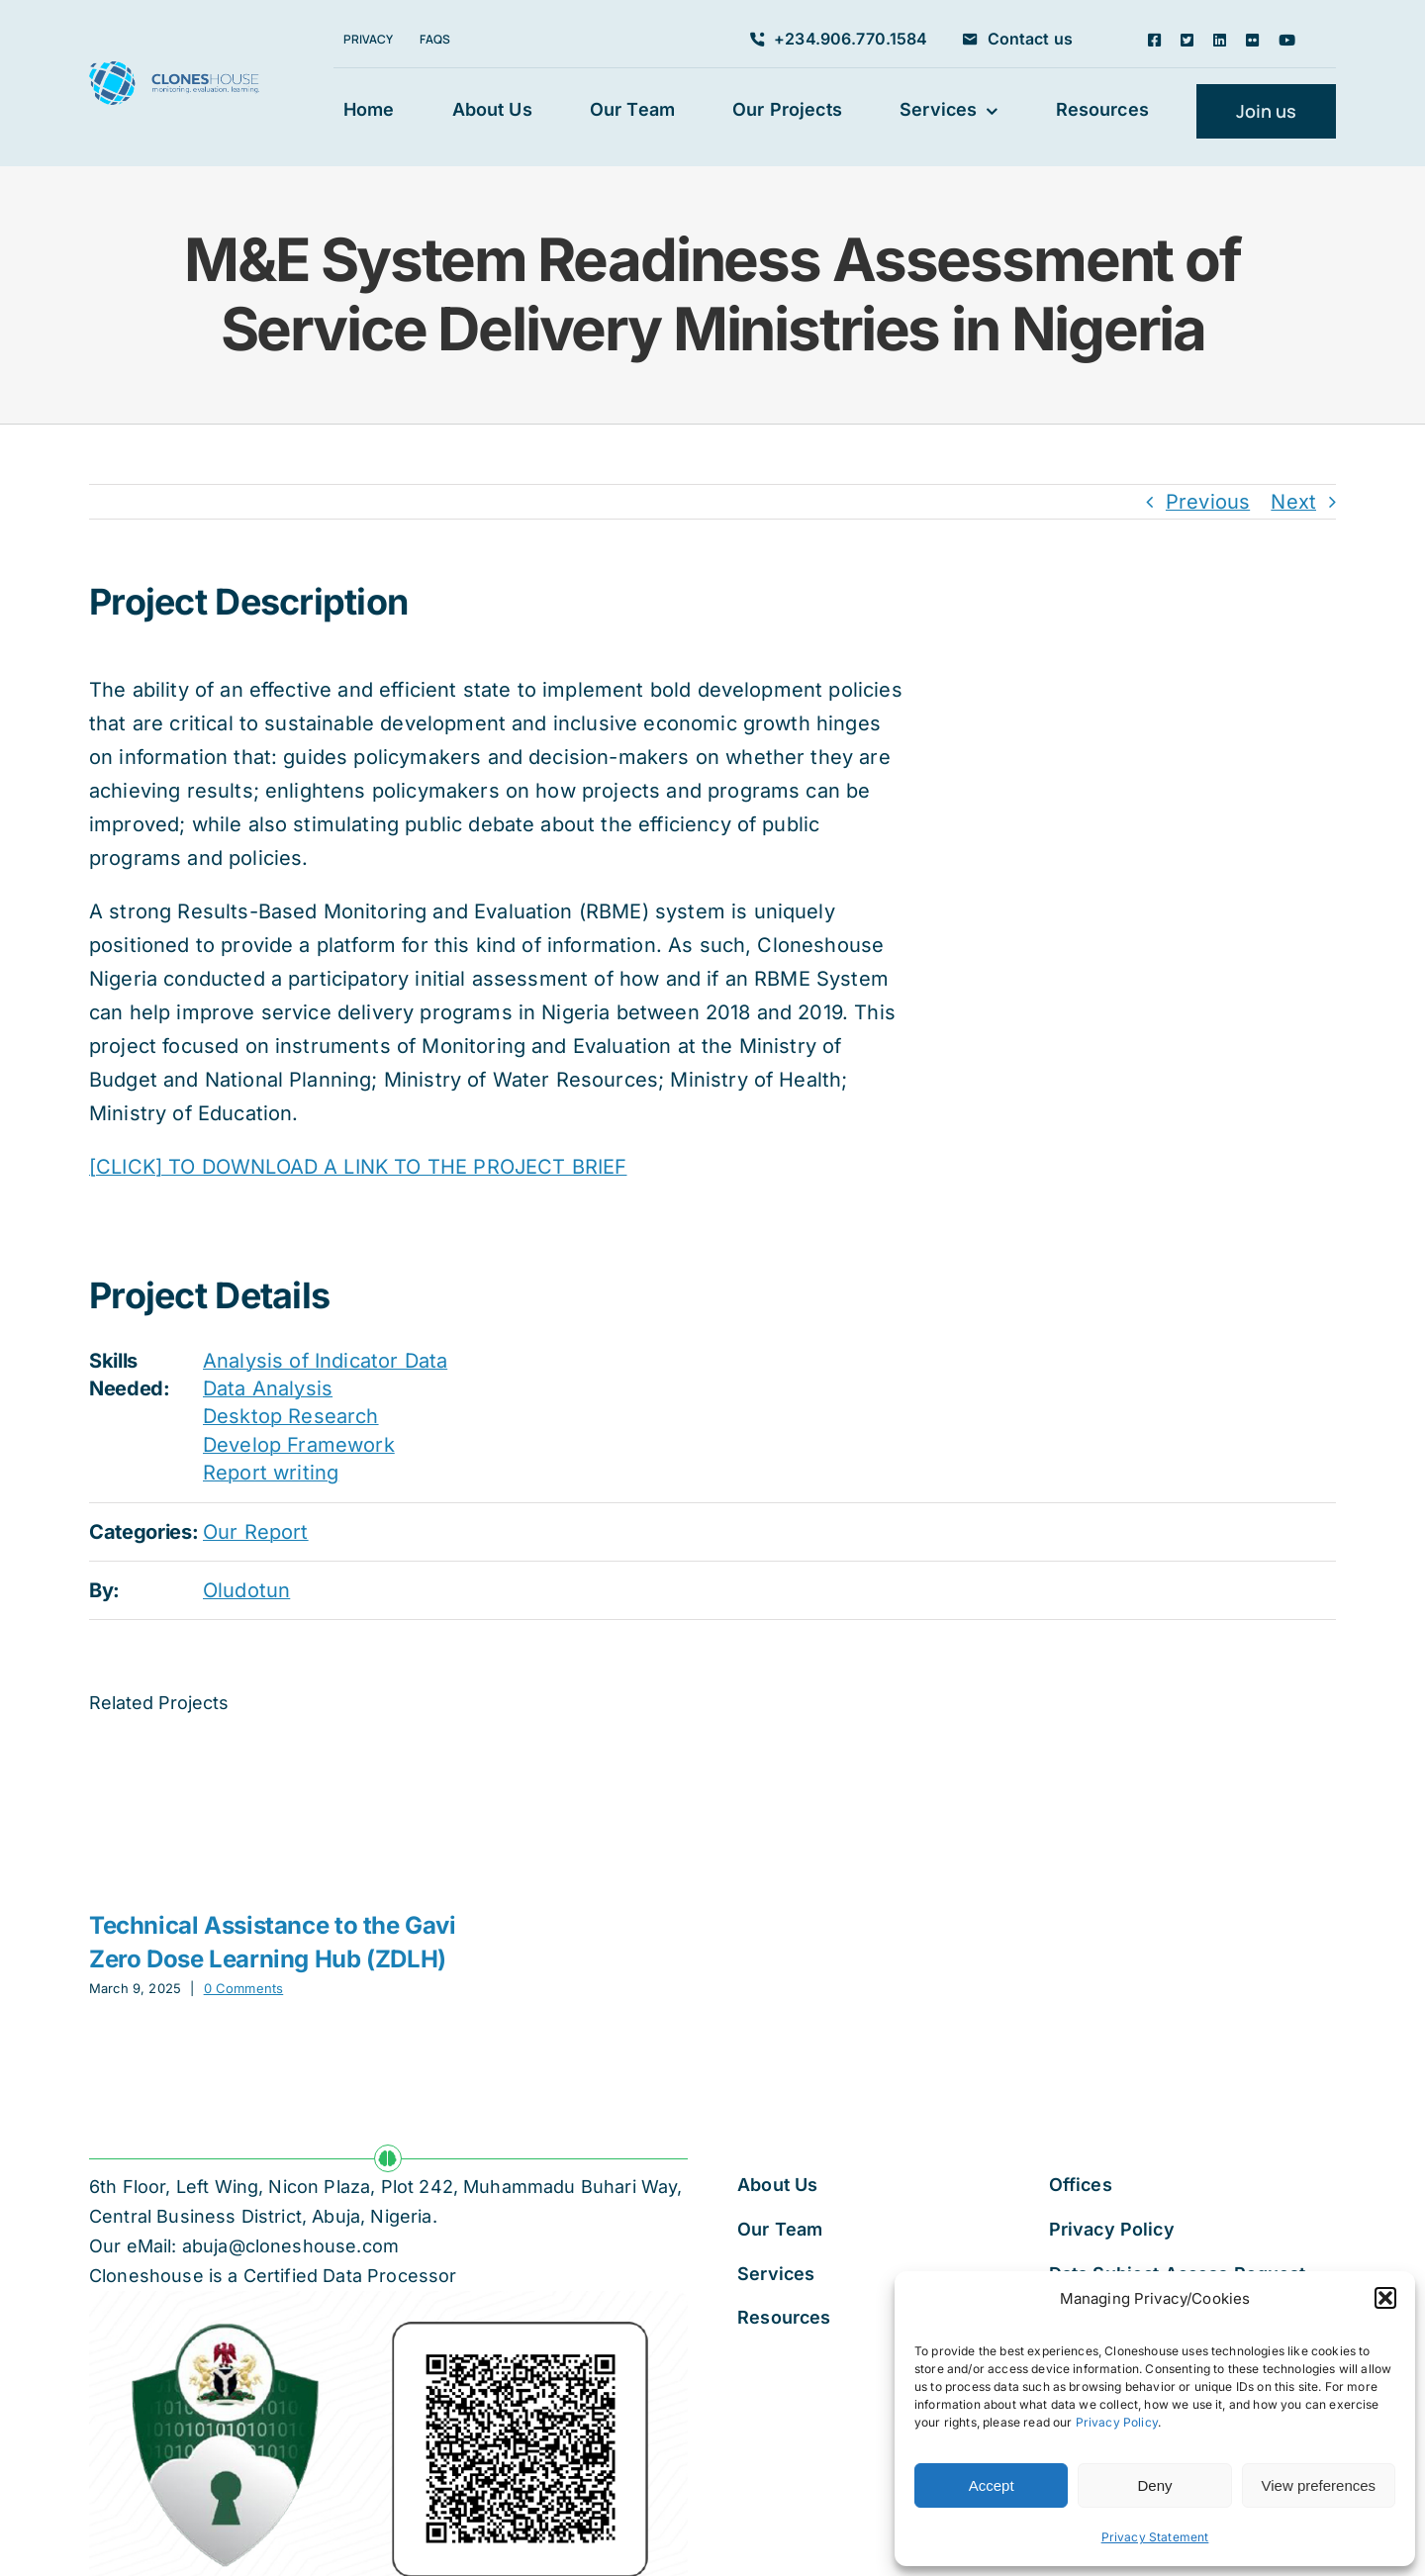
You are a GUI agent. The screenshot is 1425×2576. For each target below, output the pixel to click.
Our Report (256, 1532)
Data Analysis (267, 1388)
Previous (1208, 502)
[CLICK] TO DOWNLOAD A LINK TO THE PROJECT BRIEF (358, 1167)
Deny (1154, 2485)
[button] (1385, 2298)
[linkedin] (1219, 40)
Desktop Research (291, 1416)
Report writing (270, 1472)
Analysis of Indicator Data (325, 1361)
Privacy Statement (1155, 2536)
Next (1293, 502)
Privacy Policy (1117, 2422)
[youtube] (1287, 40)
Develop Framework (299, 1445)
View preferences (1319, 2485)
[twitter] (1187, 40)
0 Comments (244, 1988)
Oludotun (246, 1590)
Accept (991, 2485)
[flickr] (1252, 40)
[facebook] (1154, 40)
